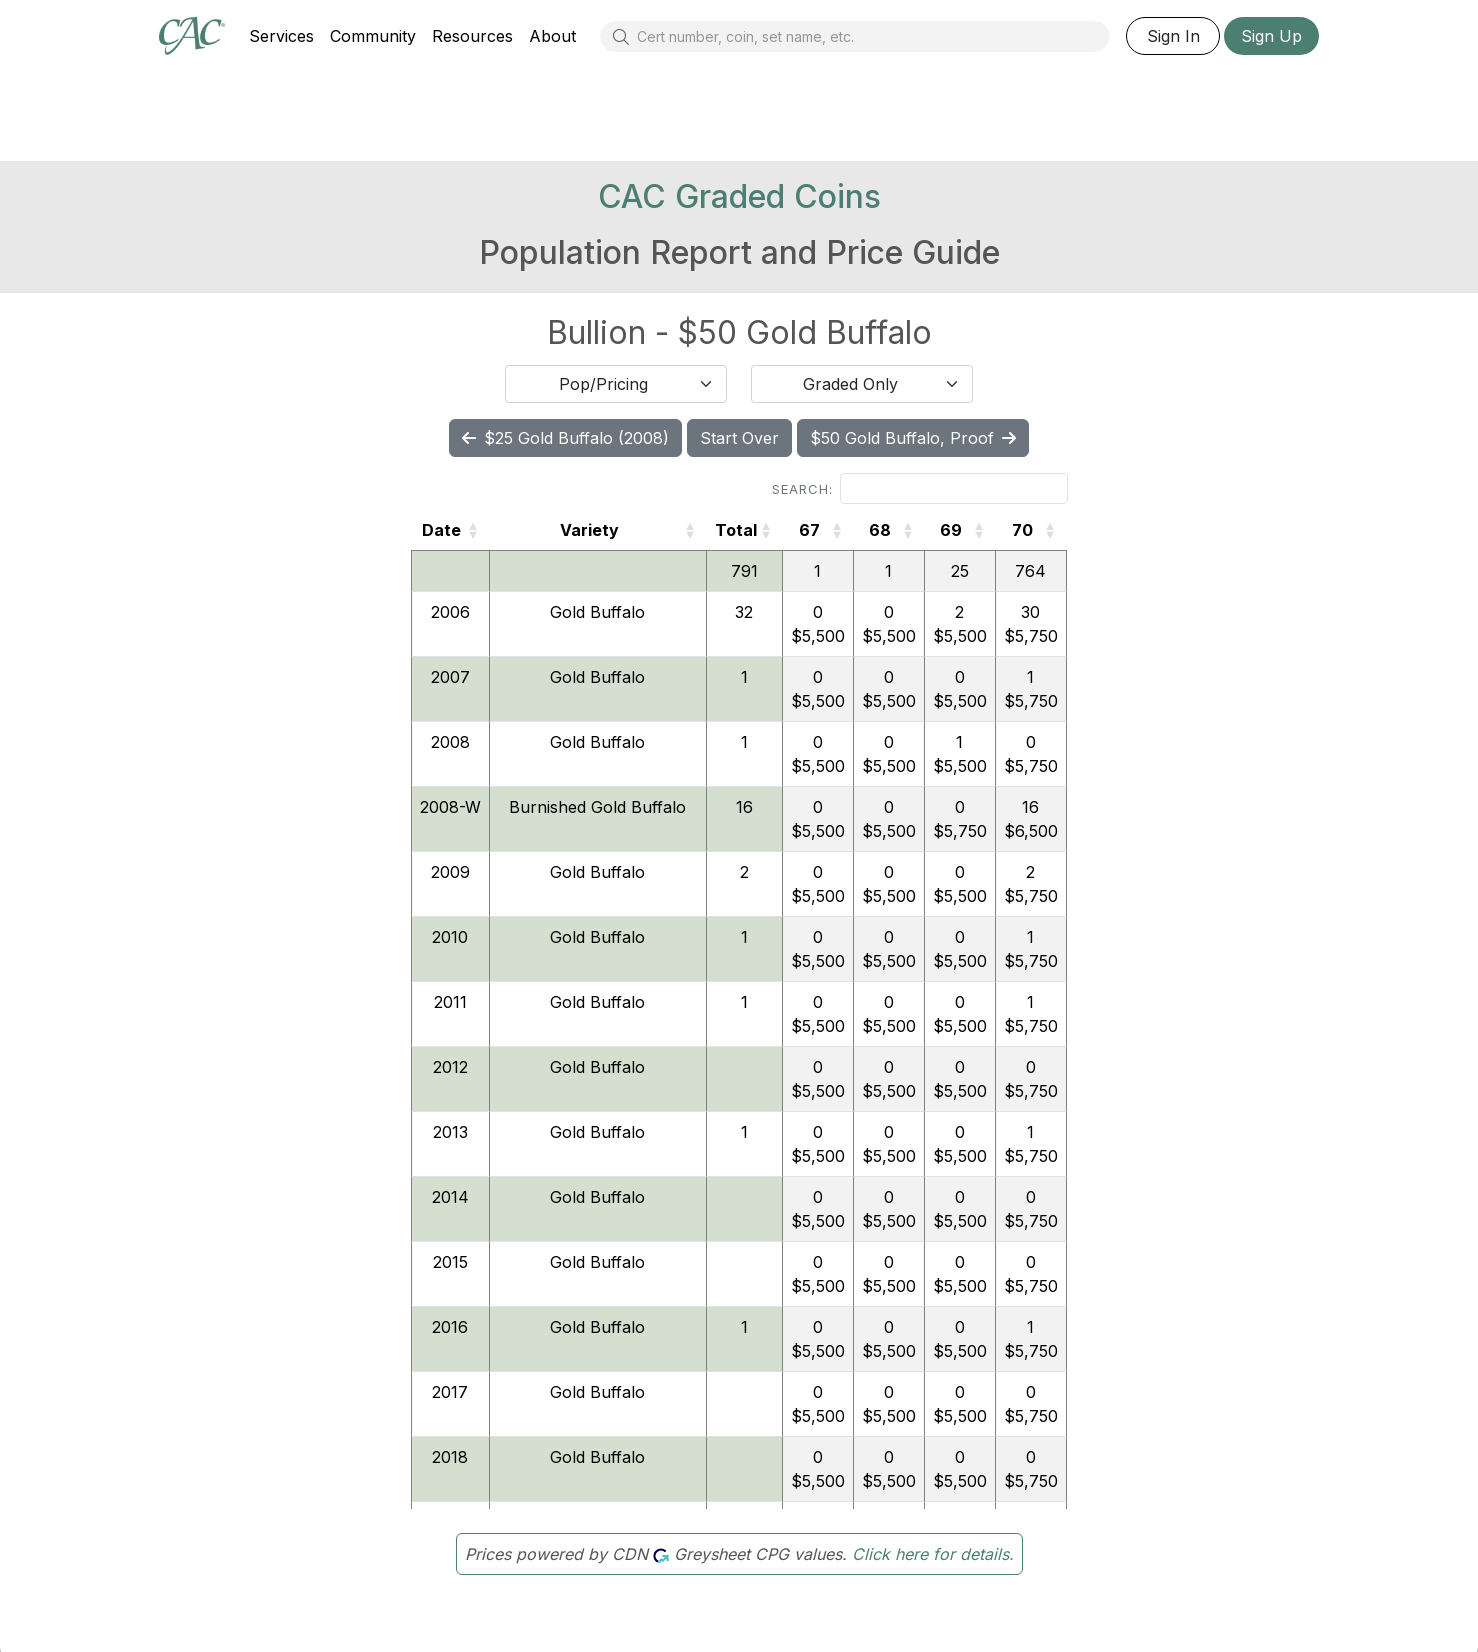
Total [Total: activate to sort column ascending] (736, 530)
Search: (920, 488)
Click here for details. (933, 1554)
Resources (472, 36)
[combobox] (616, 384)
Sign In (1173, 36)
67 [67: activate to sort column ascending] (809, 530)
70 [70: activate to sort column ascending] (1022, 530)
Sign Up (1271, 36)
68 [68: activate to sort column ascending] (880, 530)
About (552, 36)
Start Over (739, 438)
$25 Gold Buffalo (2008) (565, 438)
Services (281, 36)
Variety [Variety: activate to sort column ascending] (589, 530)
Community (373, 36)
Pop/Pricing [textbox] (603, 384)
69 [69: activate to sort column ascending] (951, 530)
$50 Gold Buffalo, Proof (913, 438)
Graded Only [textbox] (850, 384)
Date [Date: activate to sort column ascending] (441, 530)
